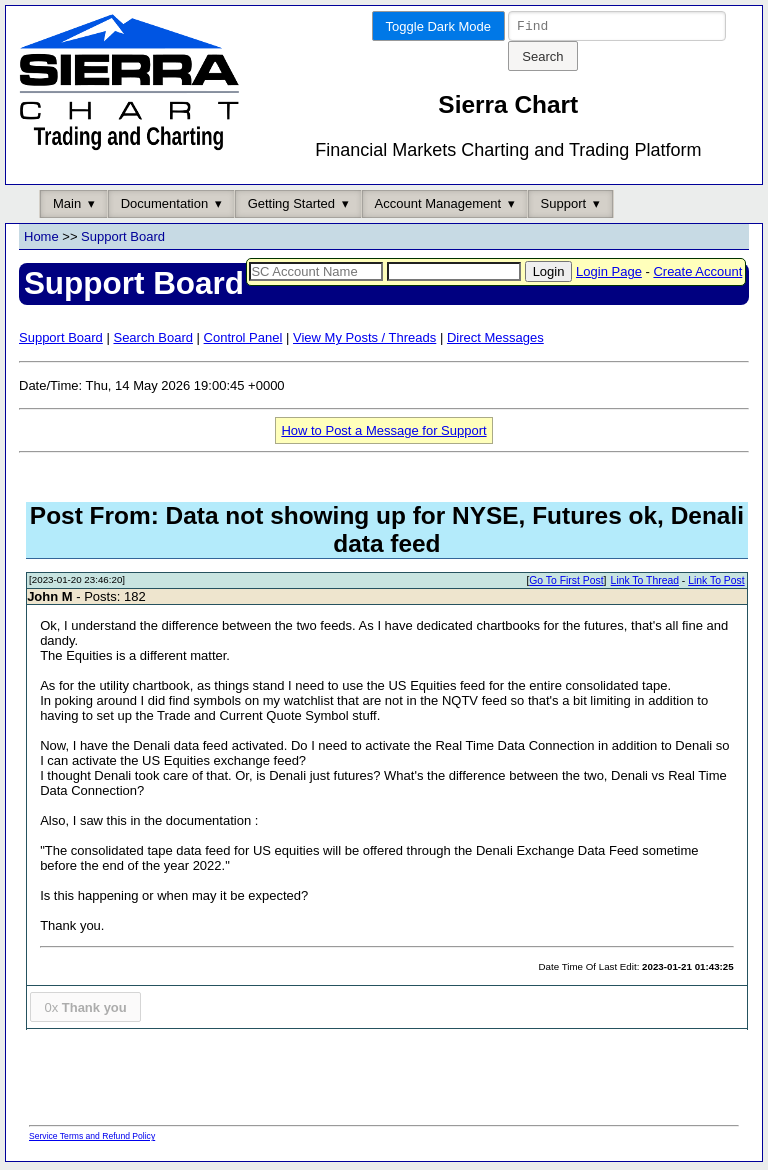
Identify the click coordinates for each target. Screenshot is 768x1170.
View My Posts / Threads (364, 340)
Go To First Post (566, 583)
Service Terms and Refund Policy (92, 1139)
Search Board (153, 340)
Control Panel (243, 340)
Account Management (438, 206)
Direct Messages (495, 340)
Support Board (123, 239)
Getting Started (291, 206)
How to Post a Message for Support (383, 433)
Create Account (697, 274)
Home (41, 239)
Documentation (164, 206)
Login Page (609, 274)
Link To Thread (645, 583)
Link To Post (716, 583)
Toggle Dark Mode (439, 26)
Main (67, 206)
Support (564, 206)
